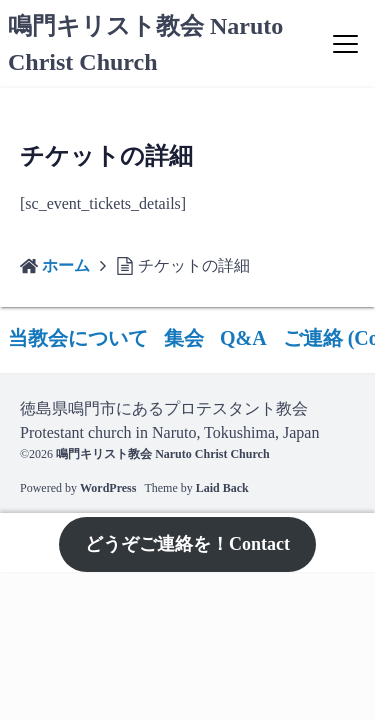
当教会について (78, 338)
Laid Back (222, 488)
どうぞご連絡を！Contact (187, 544)
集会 (184, 338)
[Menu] (345, 44)
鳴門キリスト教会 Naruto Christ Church (162, 454)
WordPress (108, 488)
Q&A (243, 338)
